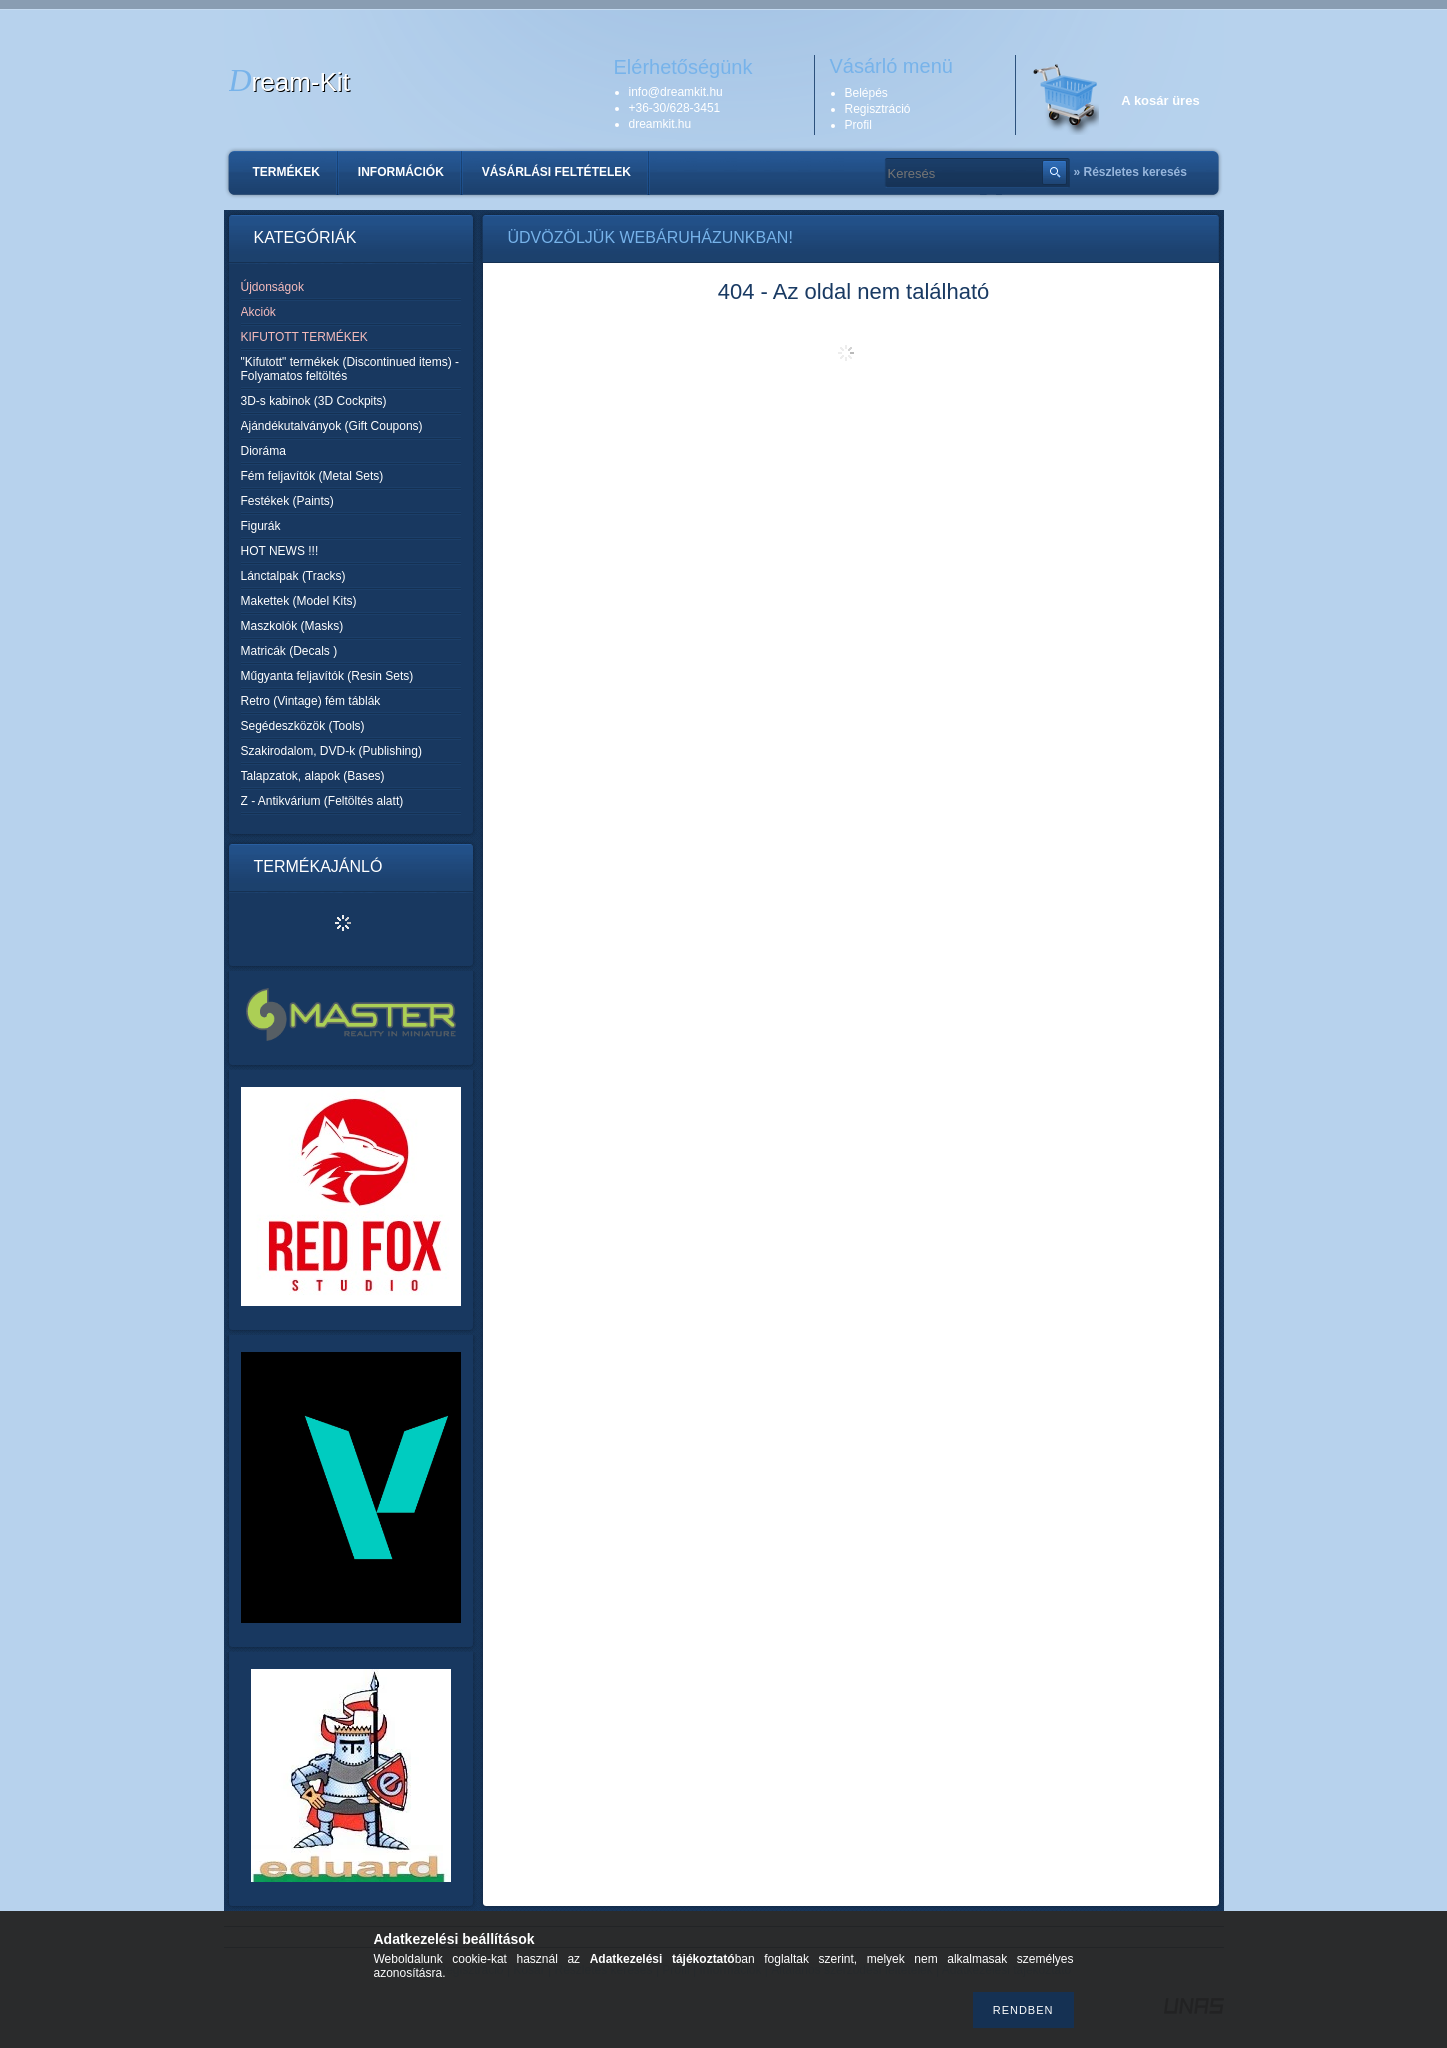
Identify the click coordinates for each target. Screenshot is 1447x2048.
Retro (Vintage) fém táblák (311, 701)
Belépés (866, 93)
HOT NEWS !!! (280, 551)
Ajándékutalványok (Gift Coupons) (332, 426)
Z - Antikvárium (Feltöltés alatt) (322, 801)
